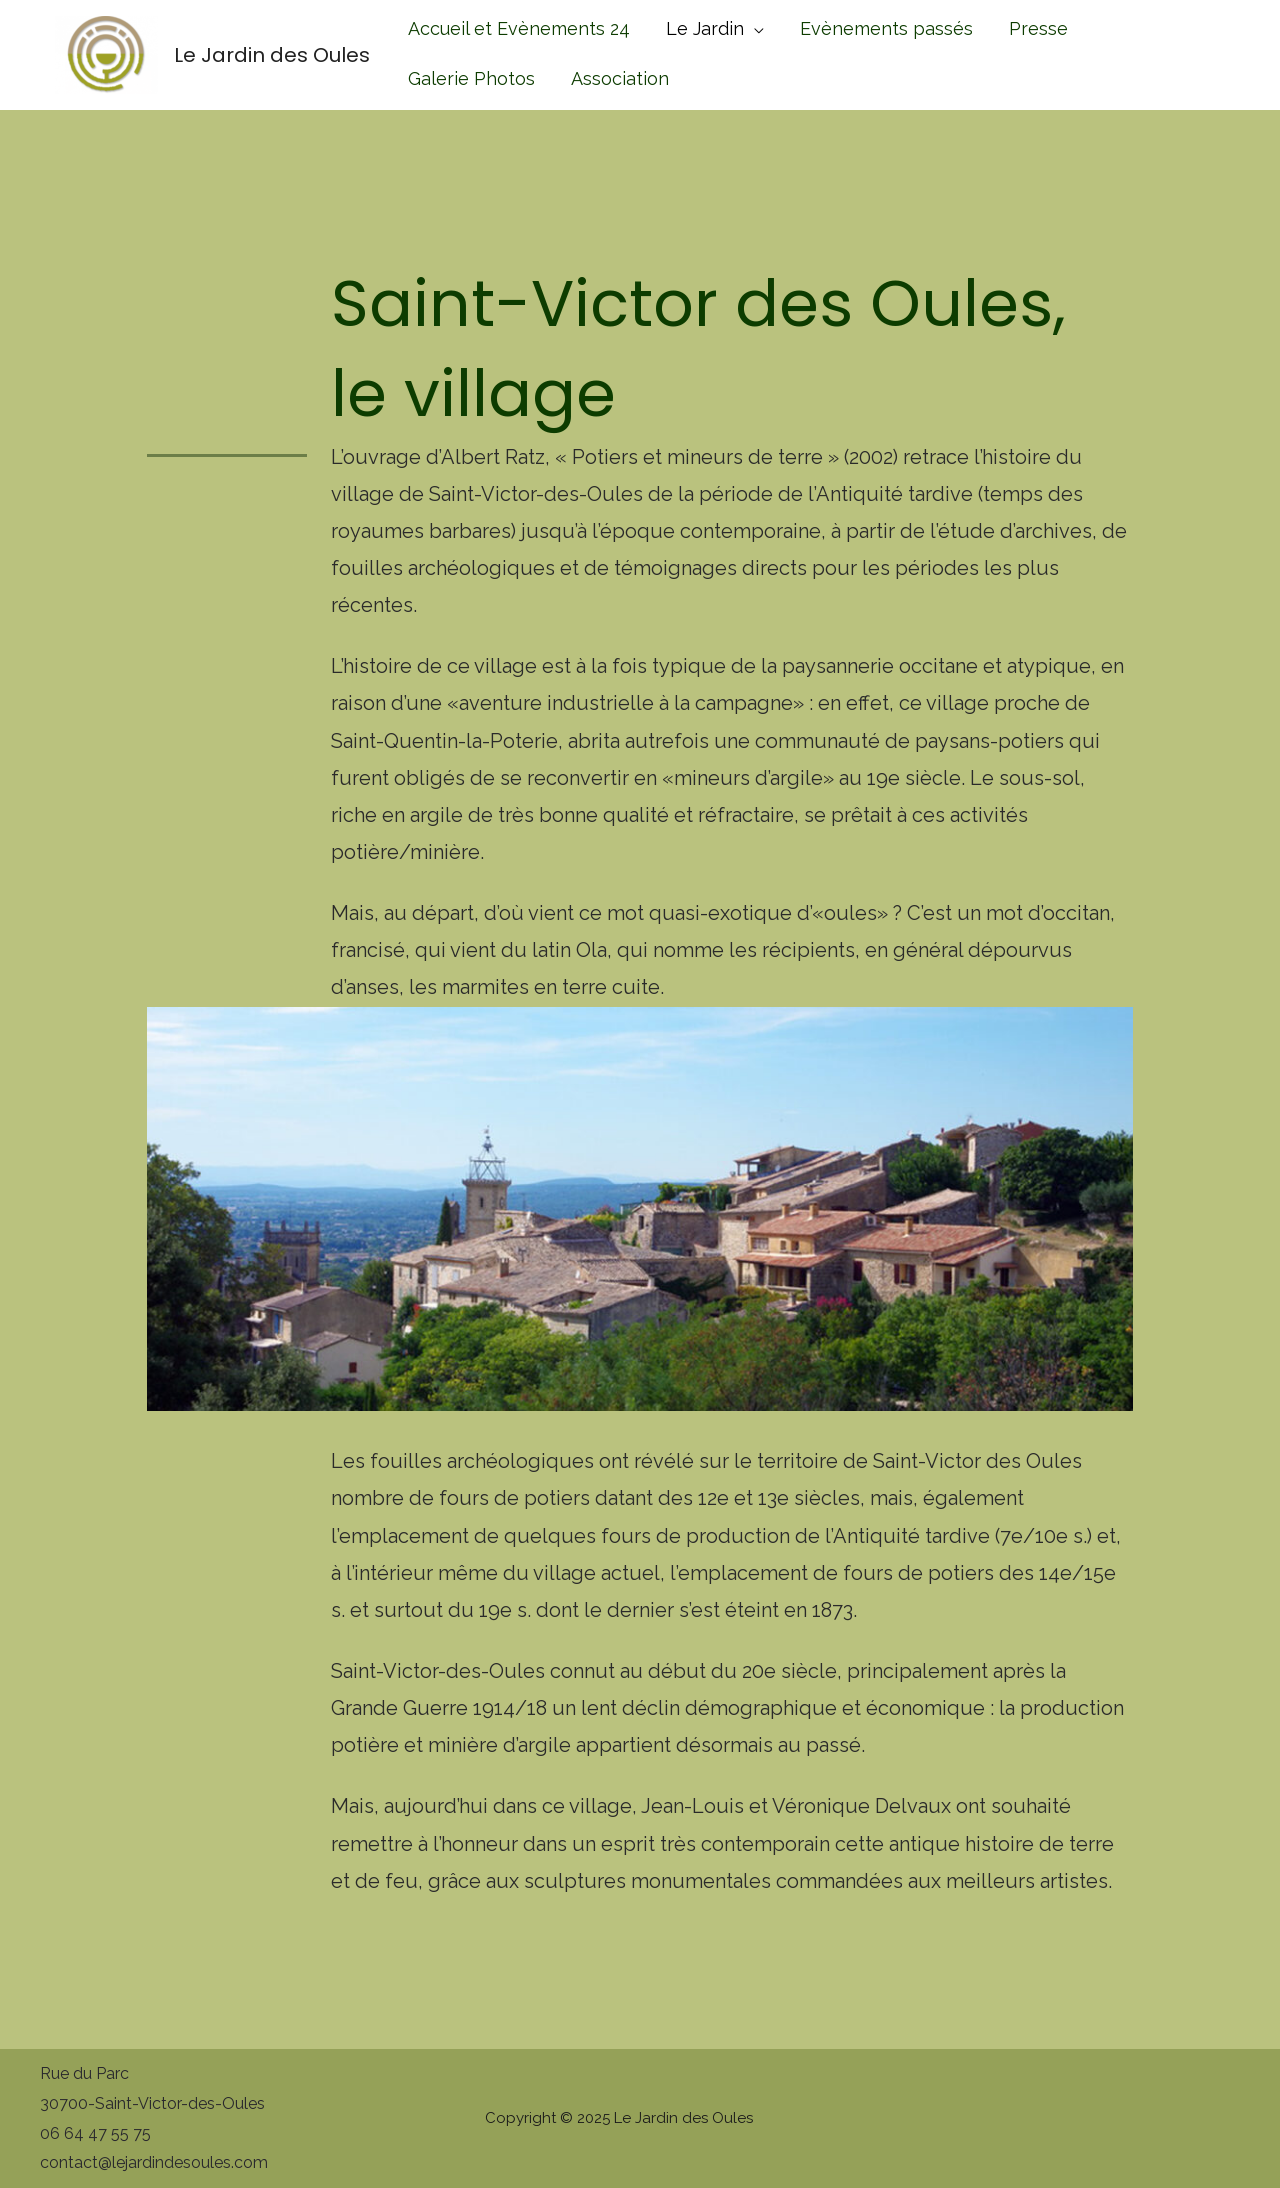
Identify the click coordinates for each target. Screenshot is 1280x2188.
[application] (754, 28)
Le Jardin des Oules (272, 55)
